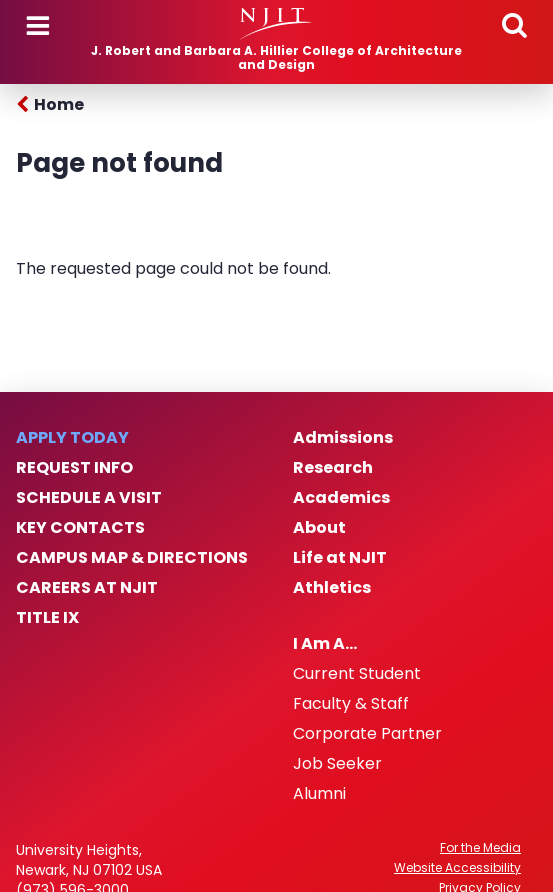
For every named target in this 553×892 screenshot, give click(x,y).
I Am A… (325, 644)
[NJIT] (276, 24)
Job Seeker (337, 764)
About (319, 528)
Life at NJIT (340, 558)
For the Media (480, 848)
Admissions (343, 438)
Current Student (357, 674)
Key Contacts (80, 528)
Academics (341, 498)
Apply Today (72, 438)
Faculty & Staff (351, 704)
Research (333, 468)
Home (59, 104)
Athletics (332, 588)
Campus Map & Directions (132, 558)
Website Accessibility (457, 868)
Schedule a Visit (89, 498)
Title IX (47, 618)
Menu (38, 26)
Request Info (74, 468)
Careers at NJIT (87, 588)
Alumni (319, 794)
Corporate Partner (367, 734)
